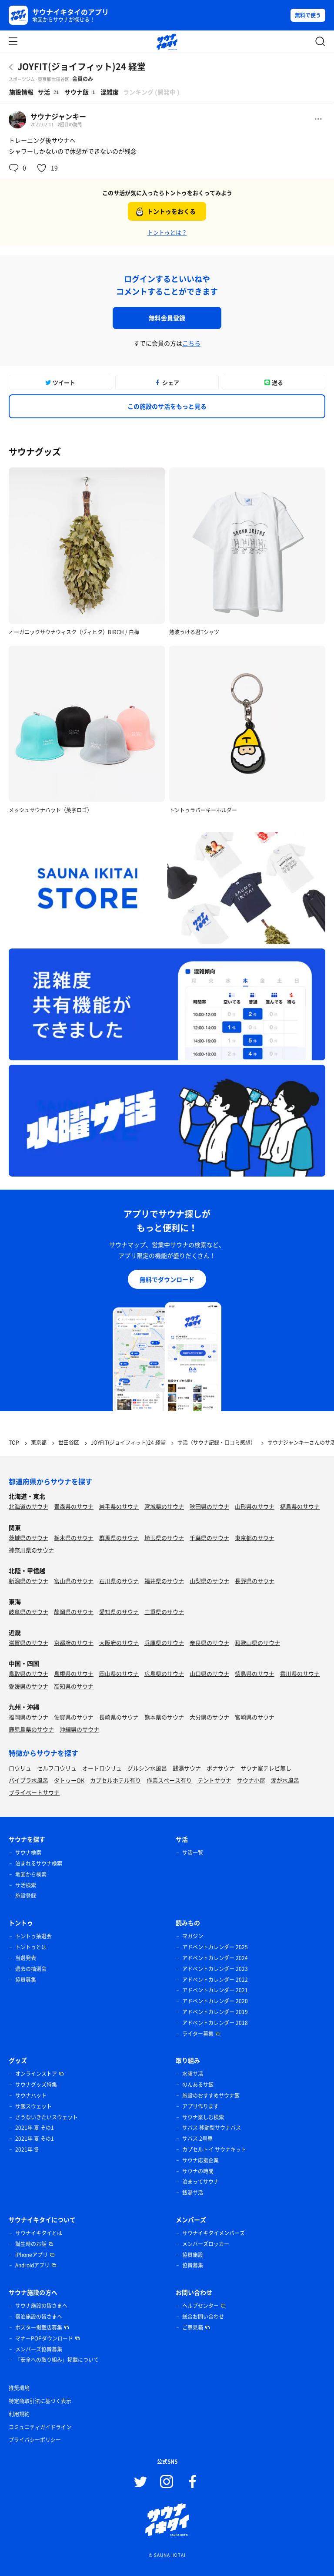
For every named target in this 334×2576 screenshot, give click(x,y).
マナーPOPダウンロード (44, 2338)
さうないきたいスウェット (46, 2117)
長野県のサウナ (254, 1581)
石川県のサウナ (119, 1581)
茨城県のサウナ (28, 1537)
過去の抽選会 (31, 1969)
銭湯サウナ (187, 1768)
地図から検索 (31, 1874)
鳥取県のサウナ (28, 1673)
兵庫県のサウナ (164, 1642)
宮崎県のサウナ (254, 1717)
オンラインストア (36, 2074)
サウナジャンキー (58, 116)
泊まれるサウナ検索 (38, 1863)
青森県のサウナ (74, 1506)
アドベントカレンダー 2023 (215, 1969)
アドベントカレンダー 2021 (215, 1990)
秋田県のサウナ (209, 1506)
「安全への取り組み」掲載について (57, 2360)
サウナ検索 (28, 1852)
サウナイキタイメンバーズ (213, 2233)
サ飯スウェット (33, 2106)
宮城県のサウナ (164, 1506)
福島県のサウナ (300, 1506)
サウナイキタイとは (38, 2233)
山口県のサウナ (209, 1673)
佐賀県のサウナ (74, 1717)
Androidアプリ (32, 2265)
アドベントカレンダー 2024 (215, 1958)
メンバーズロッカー (205, 2244)
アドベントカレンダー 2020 (215, 2001)
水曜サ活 (192, 2074)
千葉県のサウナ (209, 1537)
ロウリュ (20, 1768)
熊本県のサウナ (164, 1717)
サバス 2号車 (197, 2138)
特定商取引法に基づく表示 (40, 2401)
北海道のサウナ (28, 1506)
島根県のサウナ (74, 1673)
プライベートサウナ (34, 1792)
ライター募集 (198, 2034)
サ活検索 (25, 1885)
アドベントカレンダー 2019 (215, 2012)
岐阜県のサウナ (28, 1611)
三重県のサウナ (164, 1611)
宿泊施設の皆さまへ (38, 2316)
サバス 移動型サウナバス (211, 2128)
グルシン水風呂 (147, 1768)
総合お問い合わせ (203, 2316)
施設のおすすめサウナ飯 (211, 2095)
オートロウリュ (102, 1768)
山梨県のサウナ (209, 1581)
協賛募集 (25, 1980)
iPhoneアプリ (31, 2255)
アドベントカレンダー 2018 (215, 2023)
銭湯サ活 (192, 2192)
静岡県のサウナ (74, 1611)
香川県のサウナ (300, 1673)
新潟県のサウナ (28, 1581)
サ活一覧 (192, 1852)
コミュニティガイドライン (40, 2427)
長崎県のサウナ (119, 1717)
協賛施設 (192, 2255)
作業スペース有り (169, 1780)
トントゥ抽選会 (33, 1936)
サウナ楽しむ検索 (203, 2117)
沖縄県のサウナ (79, 1729)
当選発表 (25, 1958)
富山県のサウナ (74, 1581)
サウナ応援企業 (200, 2160)
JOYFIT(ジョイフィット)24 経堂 (81, 66)
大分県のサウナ (209, 1717)
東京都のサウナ (254, 1537)
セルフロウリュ (57, 1768)
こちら (191, 343)
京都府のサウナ (74, 1642)
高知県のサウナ (74, 1686)
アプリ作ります (200, 2106)
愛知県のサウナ (119, 1611)
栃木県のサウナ (74, 1537)
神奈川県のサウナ (31, 1550)
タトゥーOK (69, 1780)
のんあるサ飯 (198, 2084)
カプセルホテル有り (115, 1780)
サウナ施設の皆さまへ (41, 2306)
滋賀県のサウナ (28, 1642)
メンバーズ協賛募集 (38, 2349)
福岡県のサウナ (28, 1717)
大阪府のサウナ (119, 1642)
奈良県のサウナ (209, 1642)
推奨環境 (19, 2388)
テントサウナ (214, 1780)
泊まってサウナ (200, 2182)
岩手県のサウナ (119, 1506)
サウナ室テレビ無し (265, 1768)
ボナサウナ (221, 1768)
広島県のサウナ (164, 1673)
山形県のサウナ (254, 1506)
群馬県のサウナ (119, 1537)
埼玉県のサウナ (164, 1537)
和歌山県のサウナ (257, 1642)
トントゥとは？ (167, 232)
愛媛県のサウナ (28, 1686)
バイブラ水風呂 (28, 1780)
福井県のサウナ (164, 1581)
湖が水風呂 (285, 1780)
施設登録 (25, 1896)
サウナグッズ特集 (36, 2084)
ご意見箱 (192, 2327)
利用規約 (19, 2414)
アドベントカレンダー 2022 (215, 1980)
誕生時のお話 (31, 2244)
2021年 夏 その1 (34, 2128)
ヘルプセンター (200, 2306)
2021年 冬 (27, 2149)
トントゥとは (31, 1947)
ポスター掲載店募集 (38, 2327)
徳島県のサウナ (254, 1673)
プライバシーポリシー (35, 2440)
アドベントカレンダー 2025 (215, 1947)
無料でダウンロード (167, 1279)
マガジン (192, 1936)
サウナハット (31, 2095)
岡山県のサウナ (119, 1673)
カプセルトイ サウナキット (214, 2149)
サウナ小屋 (251, 1780)
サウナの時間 (198, 2171)
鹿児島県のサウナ (31, 1729)
